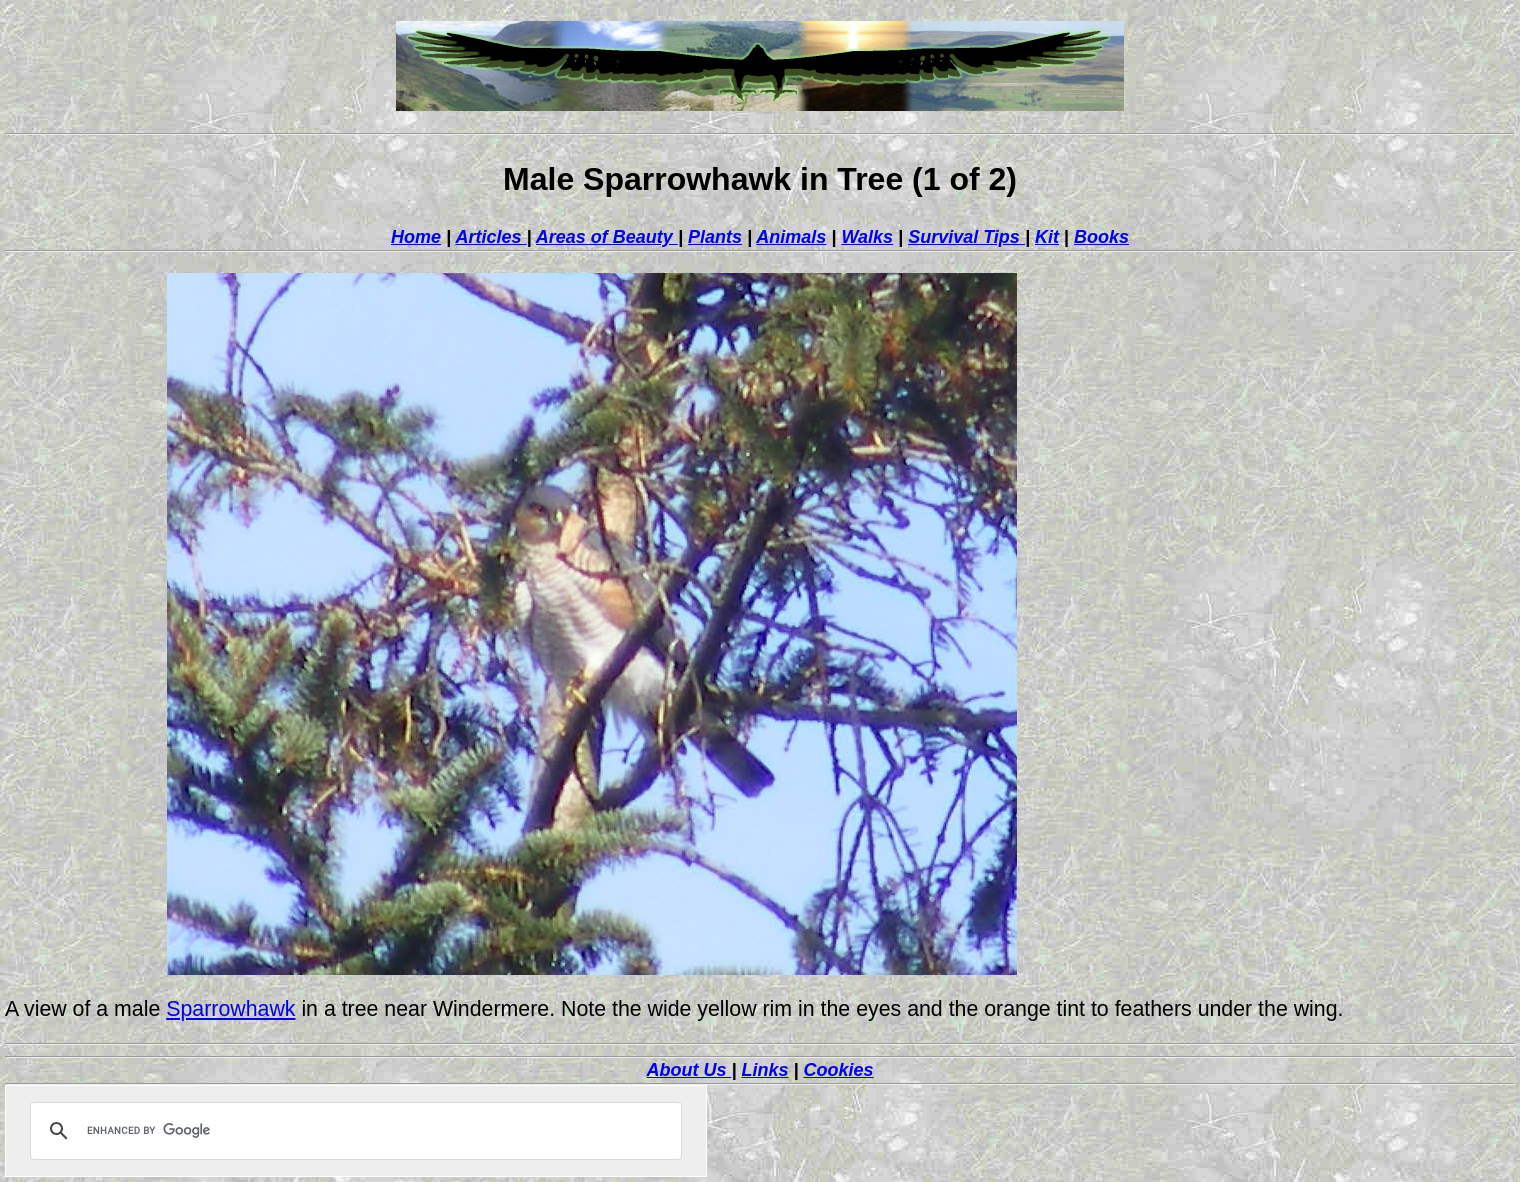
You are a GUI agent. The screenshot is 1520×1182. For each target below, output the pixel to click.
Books (1101, 237)
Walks (867, 237)
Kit (1047, 237)
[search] (353, 1131)
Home (416, 237)
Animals (791, 237)
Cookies (839, 1070)
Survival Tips (966, 237)
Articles (490, 237)
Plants (715, 237)
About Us (688, 1070)
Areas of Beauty (607, 237)
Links (764, 1070)
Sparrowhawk (230, 1009)
